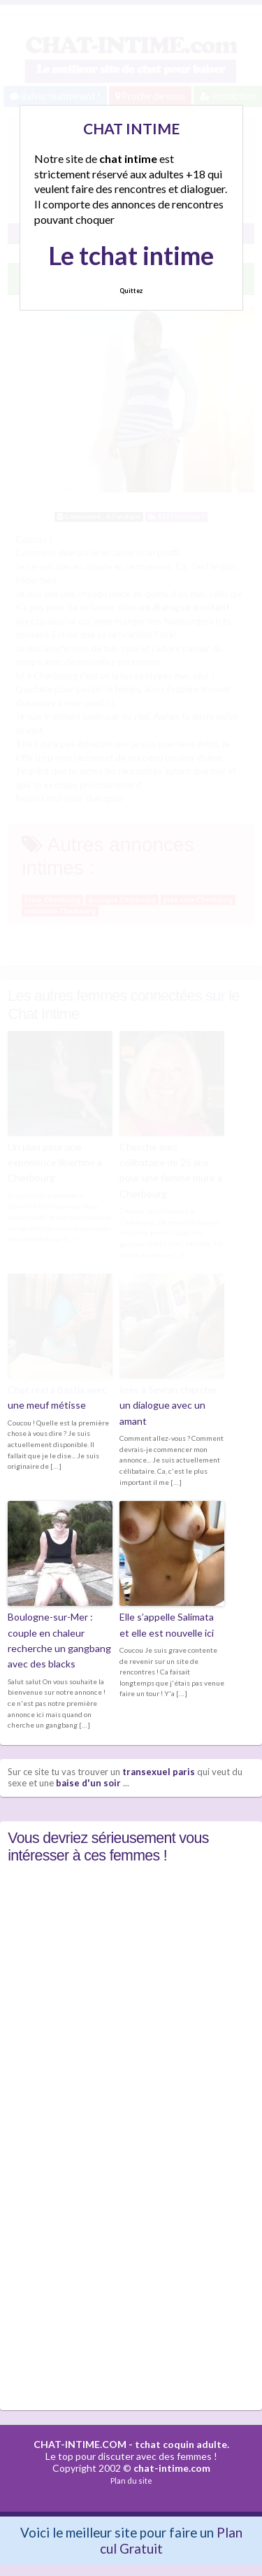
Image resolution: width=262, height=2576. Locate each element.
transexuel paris (158, 1771)
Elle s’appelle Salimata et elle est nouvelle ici (166, 1624)
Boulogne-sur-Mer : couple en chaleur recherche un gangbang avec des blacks (59, 1640)
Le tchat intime (131, 255)
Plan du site (131, 2480)
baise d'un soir (88, 1782)
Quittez (131, 290)
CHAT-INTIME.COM (80, 2444)
